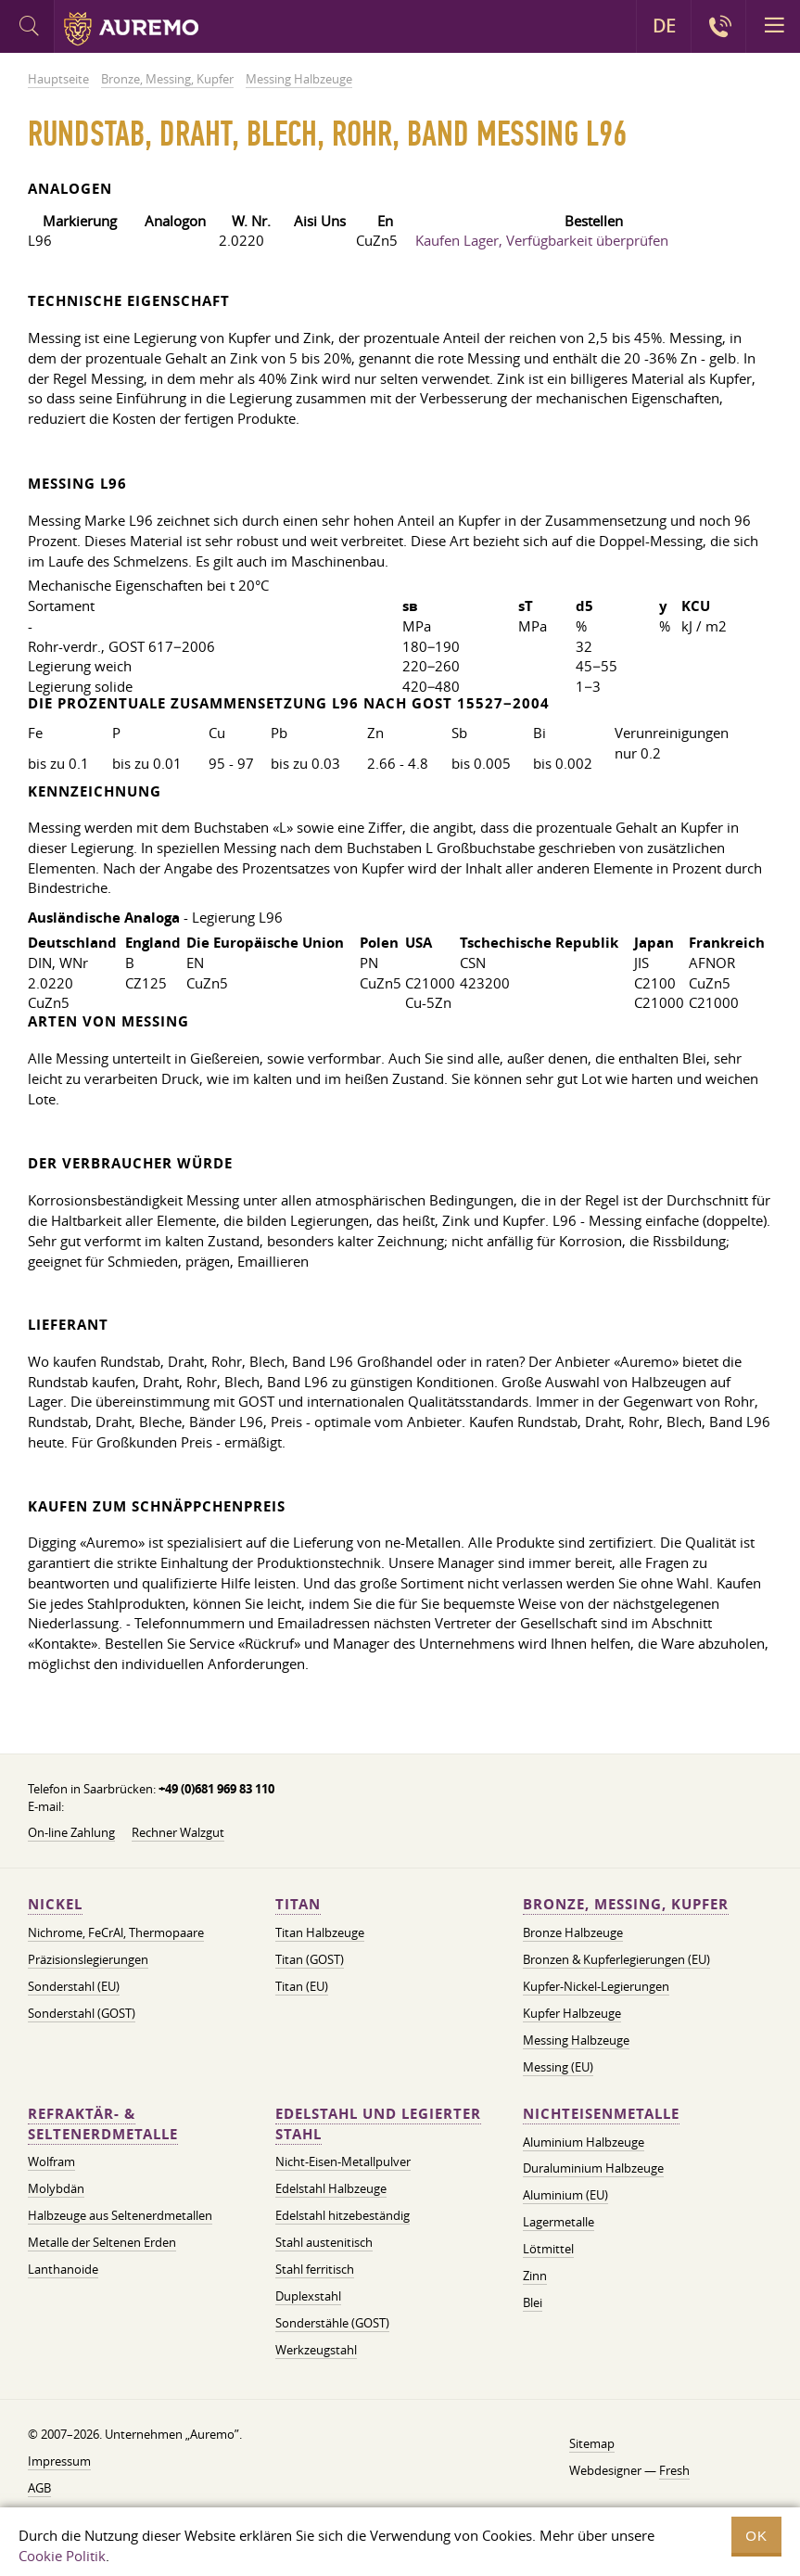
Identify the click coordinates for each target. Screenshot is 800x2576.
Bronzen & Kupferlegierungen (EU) (616, 1959)
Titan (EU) (301, 1986)
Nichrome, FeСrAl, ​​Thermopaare (116, 1932)
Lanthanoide (63, 2269)
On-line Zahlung (71, 1832)
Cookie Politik (62, 2555)
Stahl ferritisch (314, 2269)
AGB (39, 2488)
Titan (298, 1904)
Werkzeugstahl (316, 2349)
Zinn (535, 2275)
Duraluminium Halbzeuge (593, 2168)
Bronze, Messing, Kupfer (626, 1904)
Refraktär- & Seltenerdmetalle (103, 2124)
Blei (532, 2302)
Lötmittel (548, 2248)
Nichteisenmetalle (601, 2113)
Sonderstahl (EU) (74, 1986)
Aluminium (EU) (565, 2195)
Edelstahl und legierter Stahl (378, 2124)
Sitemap (592, 2443)
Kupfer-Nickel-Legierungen (596, 1986)
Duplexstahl (308, 2296)
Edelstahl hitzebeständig (342, 2215)
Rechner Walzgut (178, 1832)
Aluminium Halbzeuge (583, 2142)
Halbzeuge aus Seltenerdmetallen (120, 2215)
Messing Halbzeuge (576, 2040)
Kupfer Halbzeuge (572, 2013)
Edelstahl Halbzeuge (331, 2188)
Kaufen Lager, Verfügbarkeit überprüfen (541, 240)
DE (664, 26)
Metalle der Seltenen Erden (102, 2242)
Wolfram (51, 2161)
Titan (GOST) (309, 1959)
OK (756, 2536)
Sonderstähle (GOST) (332, 2323)
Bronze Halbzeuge (573, 1932)
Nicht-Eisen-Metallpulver (343, 2161)
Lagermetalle (558, 2221)
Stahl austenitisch (324, 2242)
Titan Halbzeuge (319, 1932)
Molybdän (56, 2188)
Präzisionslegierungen (88, 1959)
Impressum (59, 2461)
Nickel (55, 1904)
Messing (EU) (558, 2067)
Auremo (131, 28)
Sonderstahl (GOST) (81, 2013)
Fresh (674, 2470)
